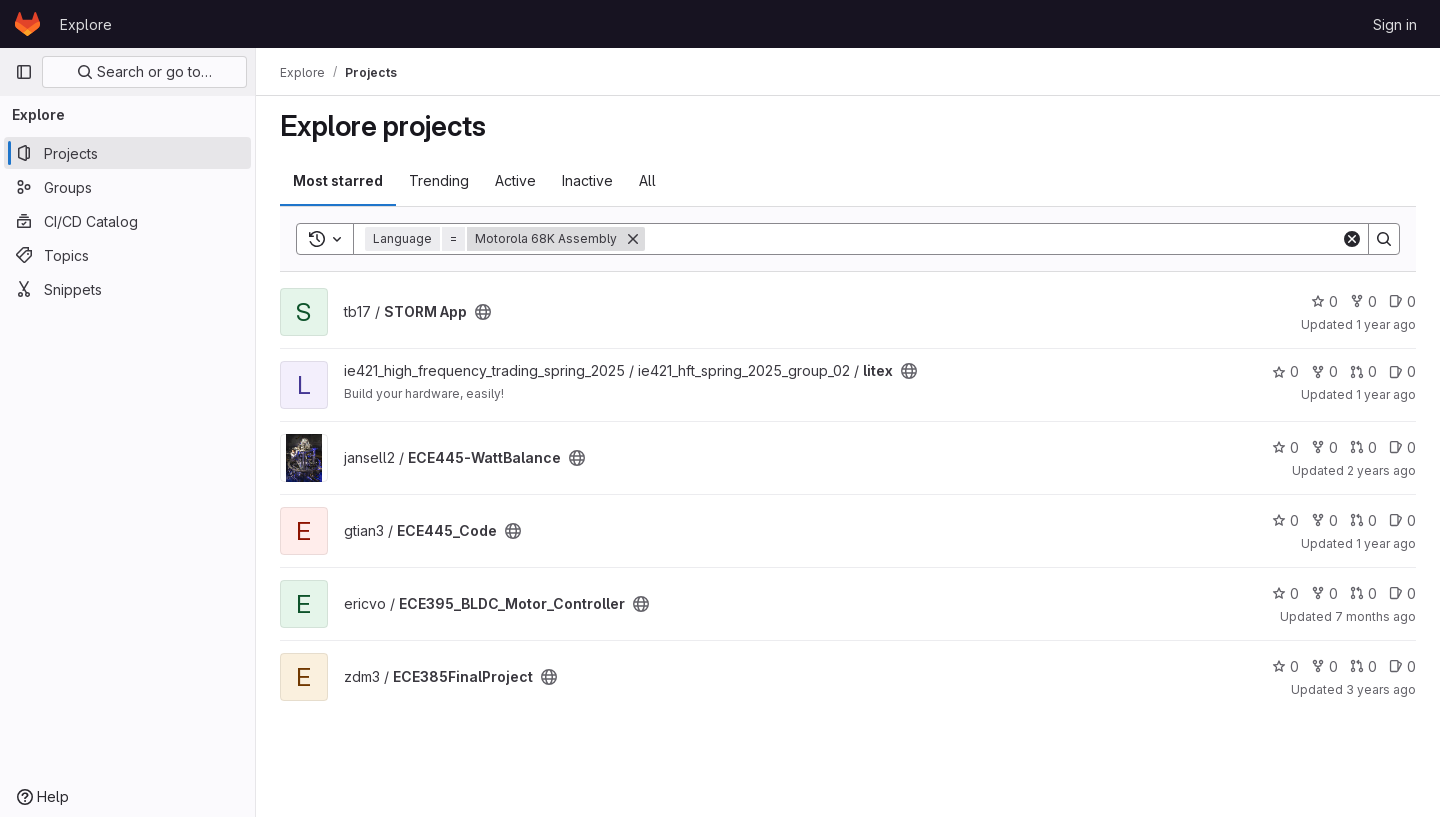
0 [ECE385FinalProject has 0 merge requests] (1363, 666)
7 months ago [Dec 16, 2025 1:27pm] (1375, 616)
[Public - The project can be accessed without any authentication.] (483, 312)
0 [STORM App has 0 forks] (1363, 301)
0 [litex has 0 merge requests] (1363, 371)
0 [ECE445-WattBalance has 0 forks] (1324, 447)
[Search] (993, 239)
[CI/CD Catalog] (127, 221)
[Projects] (127, 153)
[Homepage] (27, 24)
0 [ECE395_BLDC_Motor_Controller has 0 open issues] (1402, 593)
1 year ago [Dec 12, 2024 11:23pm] (1386, 324)
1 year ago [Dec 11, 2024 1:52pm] (1386, 543)
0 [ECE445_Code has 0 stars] (1285, 520)
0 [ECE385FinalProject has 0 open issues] (1402, 666)
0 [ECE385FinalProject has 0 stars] (1285, 666)
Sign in (1395, 24)
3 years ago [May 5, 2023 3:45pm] (1381, 689)
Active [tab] (515, 180)
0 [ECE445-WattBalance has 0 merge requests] (1363, 447)
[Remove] (633, 239)
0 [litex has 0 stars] (1285, 371)
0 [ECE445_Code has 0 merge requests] (1363, 520)
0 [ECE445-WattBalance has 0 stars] (1285, 447)
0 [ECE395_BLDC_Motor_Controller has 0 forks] (1324, 593)
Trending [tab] (439, 180)
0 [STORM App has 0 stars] (1324, 301)
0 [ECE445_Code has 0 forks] (1324, 520)
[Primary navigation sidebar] (24, 72)
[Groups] (127, 187)
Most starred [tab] (338, 180)
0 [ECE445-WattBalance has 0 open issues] (1402, 447)
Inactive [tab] (587, 180)
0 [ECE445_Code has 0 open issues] (1402, 520)
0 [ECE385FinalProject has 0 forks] (1324, 666)
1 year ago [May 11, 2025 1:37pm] (1386, 394)
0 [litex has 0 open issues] (1402, 371)
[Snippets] (127, 289)
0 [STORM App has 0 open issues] (1402, 301)
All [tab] (647, 180)
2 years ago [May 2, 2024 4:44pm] (1381, 470)
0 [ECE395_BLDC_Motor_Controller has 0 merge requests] (1363, 593)
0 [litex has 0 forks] (1324, 371)
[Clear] (1352, 239)
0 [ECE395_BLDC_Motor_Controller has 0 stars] (1285, 593)
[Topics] (127, 255)
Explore (86, 24)
